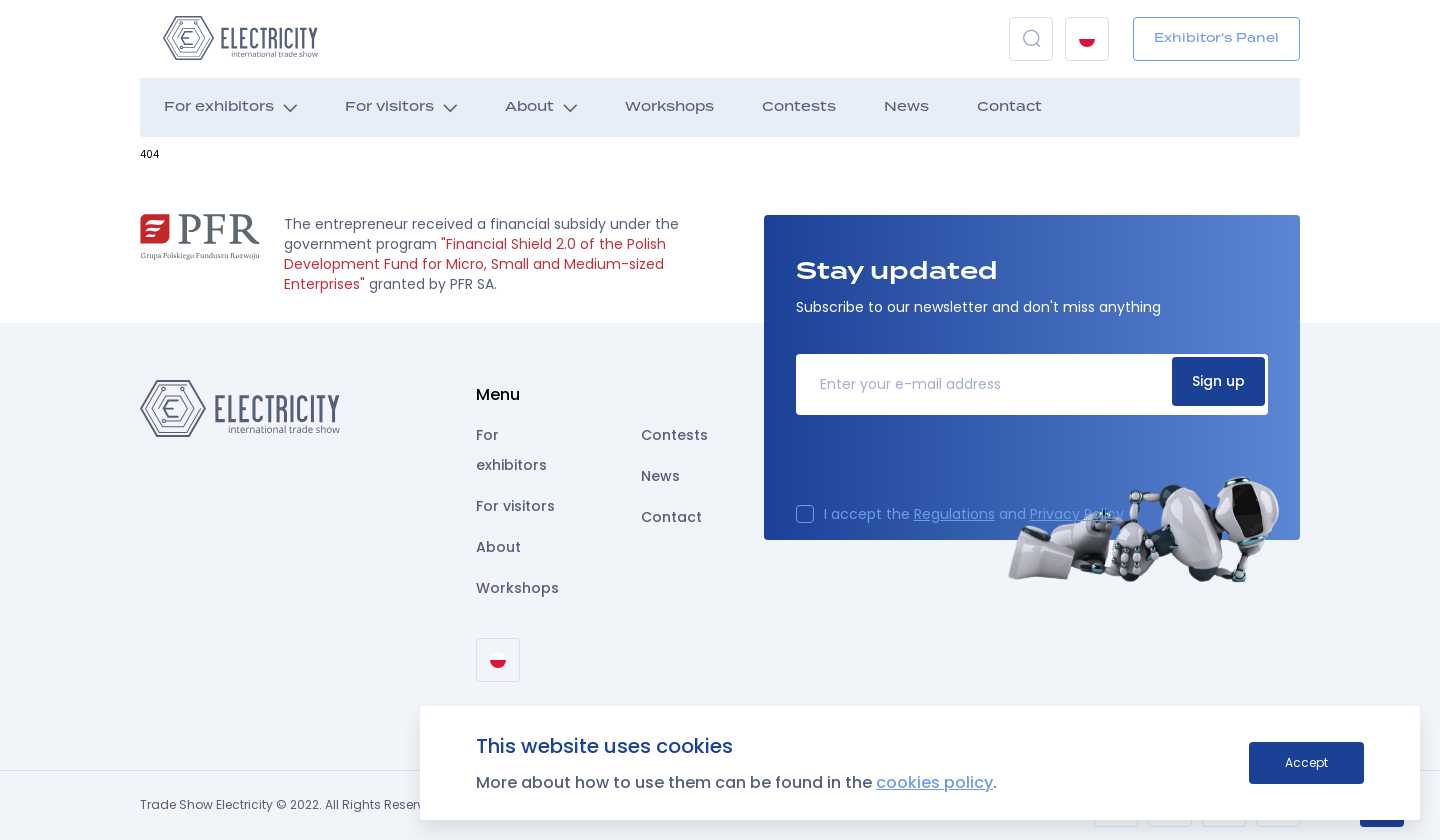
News (906, 107)
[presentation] (948, 466)
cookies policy (934, 782)
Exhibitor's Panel (1216, 38)
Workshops (669, 107)
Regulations (954, 514)
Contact (1009, 107)
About (529, 107)
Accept (1306, 762)
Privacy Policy (1077, 514)
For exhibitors (219, 107)
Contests (799, 107)
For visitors (389, 107)
